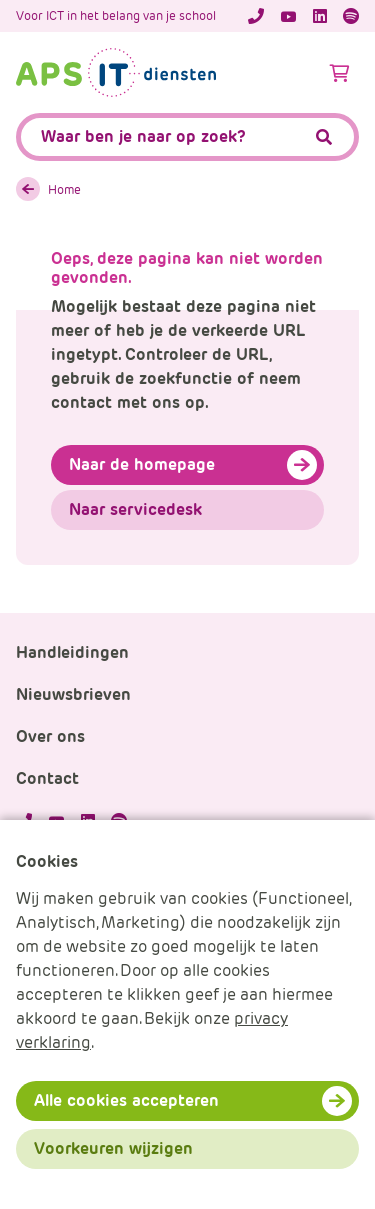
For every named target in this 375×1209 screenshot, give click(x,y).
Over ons (50, 736)
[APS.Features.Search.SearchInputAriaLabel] (187, 137)
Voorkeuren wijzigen (113, 1148)
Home (64, 189)
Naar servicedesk (135, 509)
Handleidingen (72, 652)
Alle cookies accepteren (126, 1100)
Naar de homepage (142, 464)
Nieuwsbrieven (73, 694)
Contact (47, 778)
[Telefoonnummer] (256, 16)
